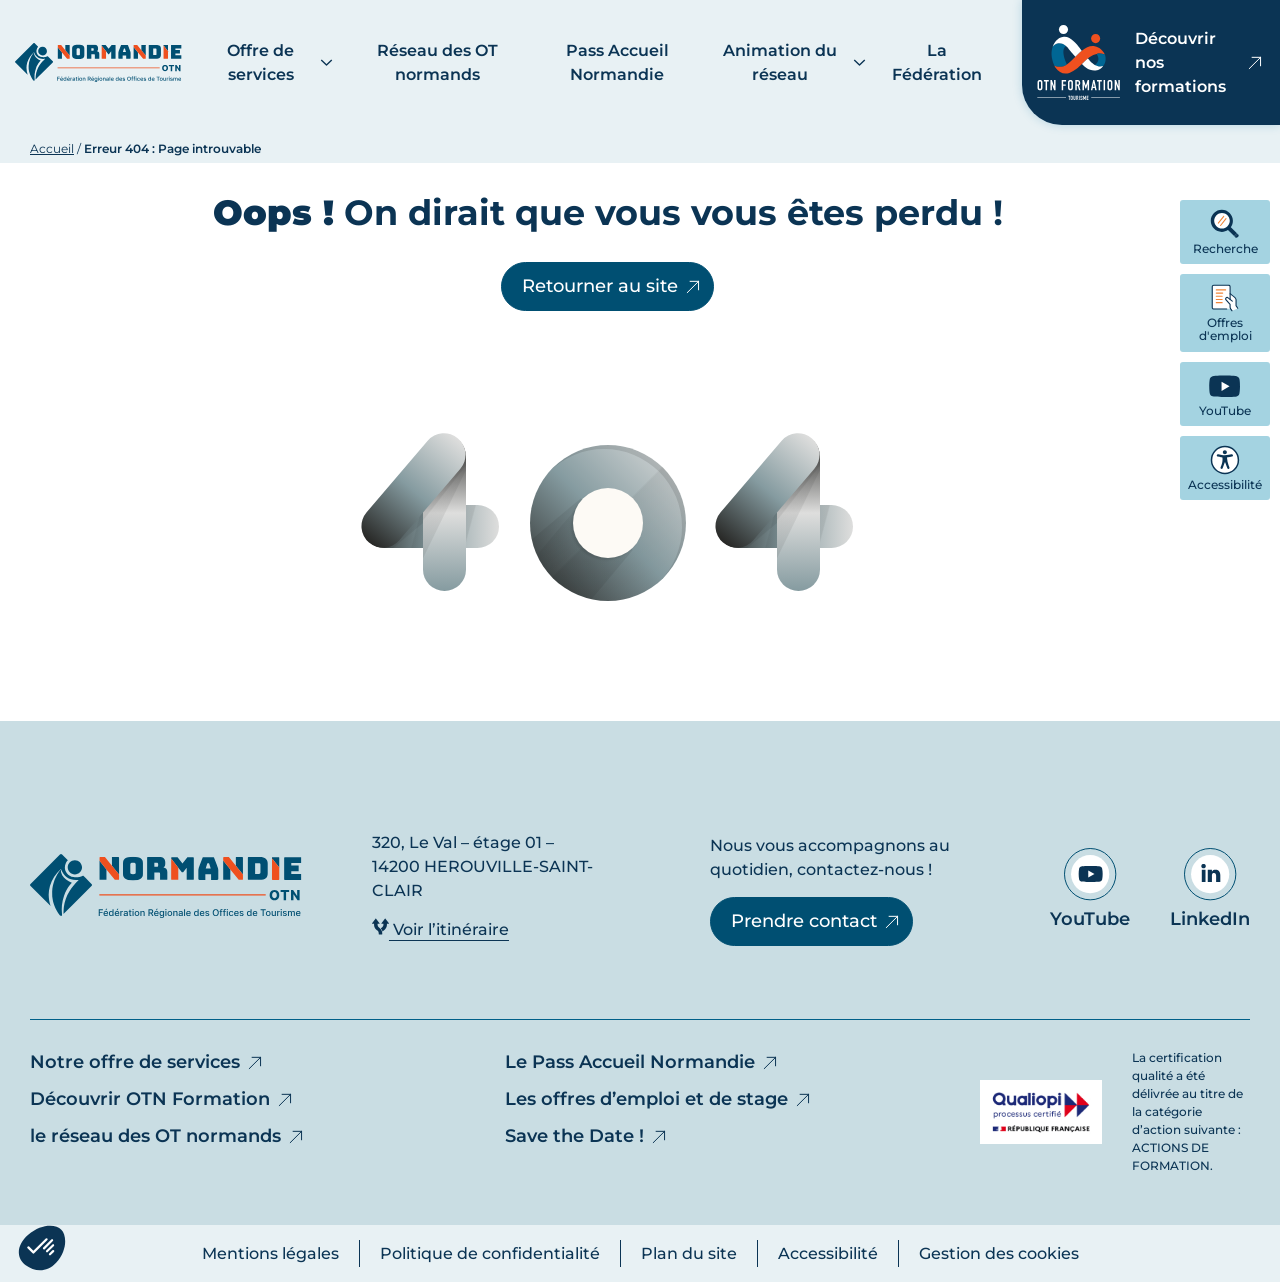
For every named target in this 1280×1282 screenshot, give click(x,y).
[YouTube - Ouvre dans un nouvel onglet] (1225, 394)
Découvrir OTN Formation (162, 1099)
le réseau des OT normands (168, 1136)
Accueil (52, 148)
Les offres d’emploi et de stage (659, 1099)
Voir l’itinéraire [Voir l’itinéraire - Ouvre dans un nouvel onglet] (440, 928)
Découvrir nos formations (1151, 62)
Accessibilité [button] (1225, 468)
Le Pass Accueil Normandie (642, 1062)
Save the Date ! (587, 1136)
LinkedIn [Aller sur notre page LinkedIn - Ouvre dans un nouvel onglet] (1210, 889)
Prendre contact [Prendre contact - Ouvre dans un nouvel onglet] (816, 921)
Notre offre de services (147, 1062)
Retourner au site (612, 286)
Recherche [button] (1225, 232)
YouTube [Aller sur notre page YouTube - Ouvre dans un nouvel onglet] (1090, 889)
